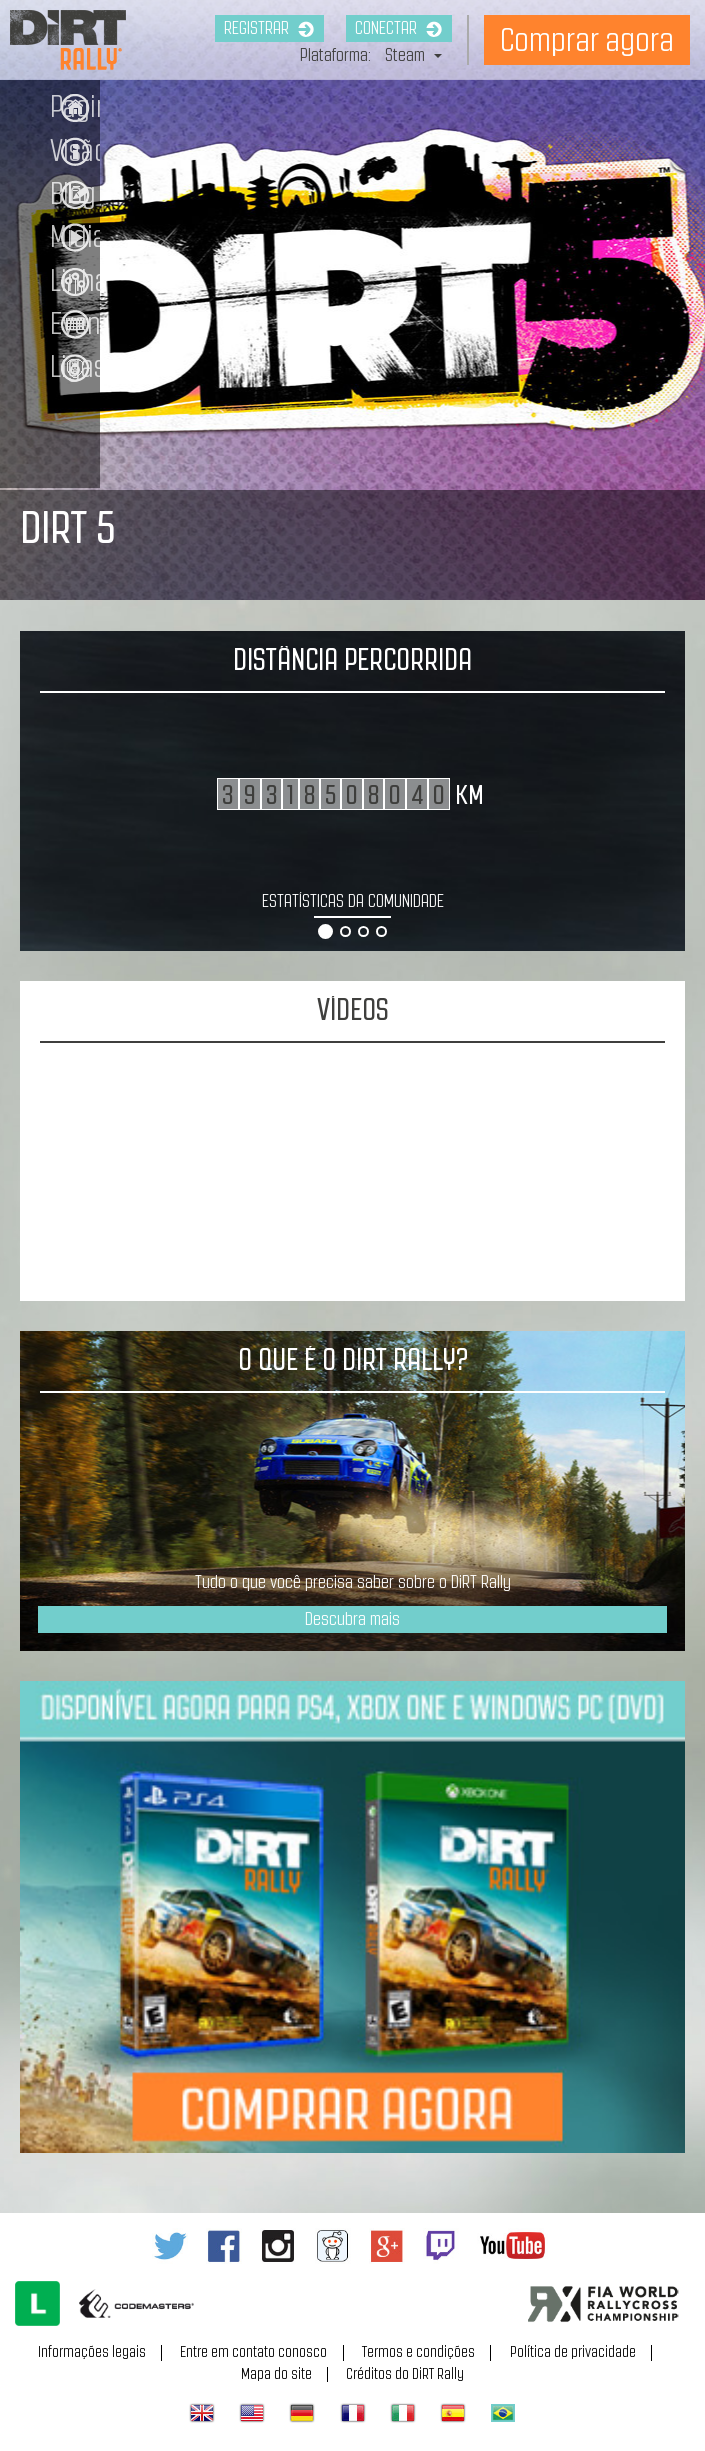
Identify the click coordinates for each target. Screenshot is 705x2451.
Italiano (403, 2413)
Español (453, 2413)
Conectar (399, 28)
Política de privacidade (573, 2352)
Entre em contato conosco (253, 2352)
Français (353, 2413)
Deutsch (302, 2413)
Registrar (269, 28)
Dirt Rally (48, 23)
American (252, 2413)
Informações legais (92, 2352)
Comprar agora (587, 40)
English (202, 2413)
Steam (413, 55)
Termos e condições (418, 2352)
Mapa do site (276, 2374)
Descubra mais (352, 1619)
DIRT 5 (68, 528)
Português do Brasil (503, 2413)
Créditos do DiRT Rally (405, 2374)
